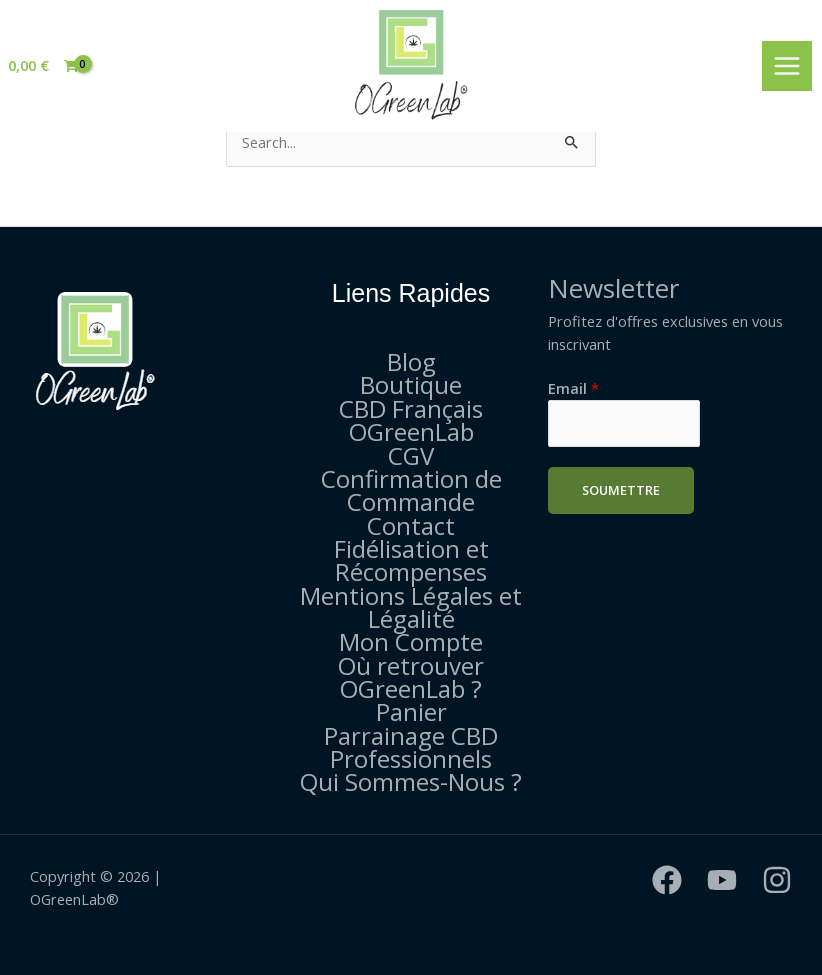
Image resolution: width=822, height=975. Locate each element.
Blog (411, 361)
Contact (411, 525)
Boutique (411, 384)
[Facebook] (667, 880)
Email (573, 388)
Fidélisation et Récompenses (411, 560)
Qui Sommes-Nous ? (411, 781)
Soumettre (621, 490)
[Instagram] (777, 880)
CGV (411, 455)
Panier (411, 711)
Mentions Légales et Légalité (411, 607)
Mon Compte (411, 641)
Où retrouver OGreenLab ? (411, 677)
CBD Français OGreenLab (411, 420)
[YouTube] (722, 880)
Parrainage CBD (411, 735)
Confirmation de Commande (411, 490)
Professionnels (411, 758)
